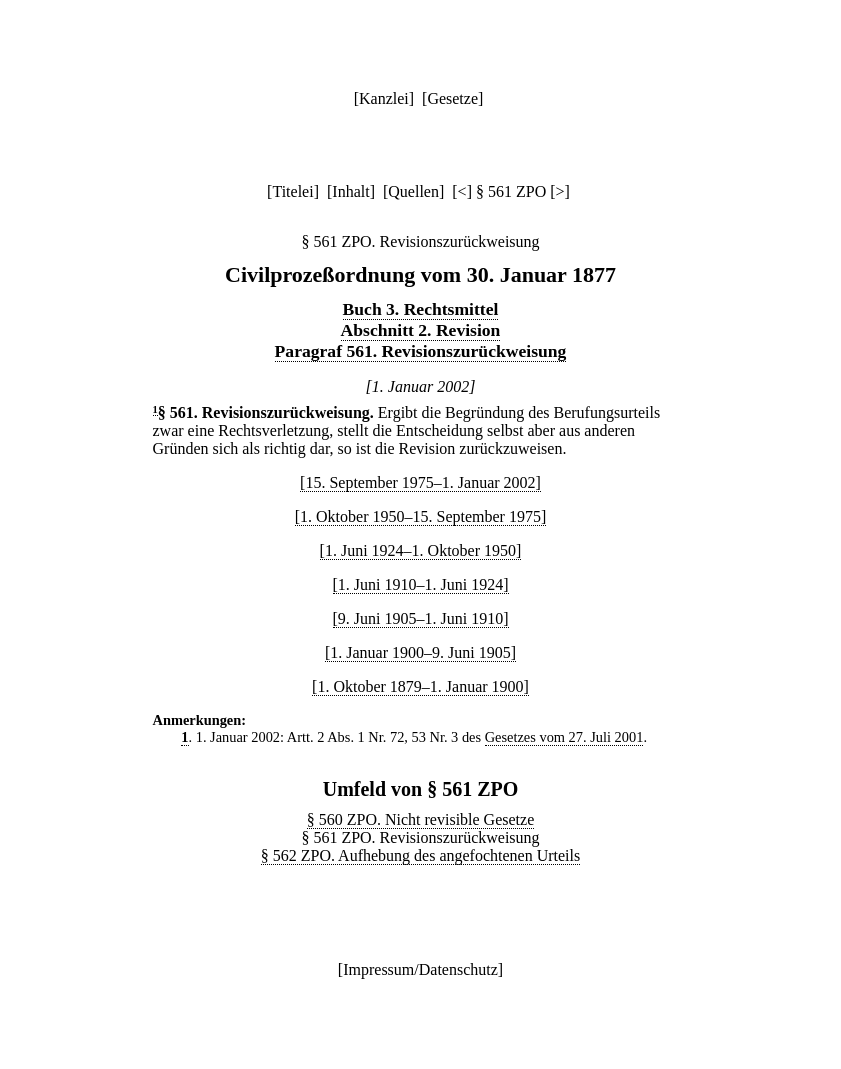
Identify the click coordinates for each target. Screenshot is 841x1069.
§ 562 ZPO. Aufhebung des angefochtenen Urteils (420, 855)
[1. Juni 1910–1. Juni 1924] (421, 584)
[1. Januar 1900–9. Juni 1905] (420, 652)
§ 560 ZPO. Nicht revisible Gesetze (421, 819)
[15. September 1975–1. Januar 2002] (420, 482)
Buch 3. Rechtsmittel (421, 309)
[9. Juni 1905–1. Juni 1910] (421, 618)
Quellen (413, 191)
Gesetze (452, 98)
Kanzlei (384, 98)
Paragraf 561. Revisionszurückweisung (421, 351)
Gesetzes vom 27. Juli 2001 (564, 737)
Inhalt (350, 191)
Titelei (292, 191)
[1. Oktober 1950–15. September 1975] (421, 516)
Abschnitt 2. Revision (421, 330)
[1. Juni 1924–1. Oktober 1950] (421, 550)
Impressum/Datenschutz (420, 969)
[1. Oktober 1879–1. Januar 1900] (420, 686)
